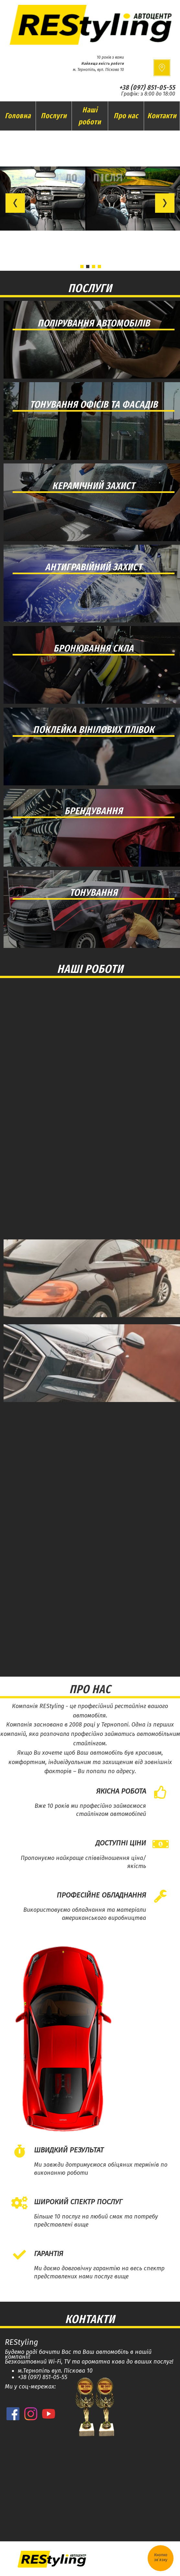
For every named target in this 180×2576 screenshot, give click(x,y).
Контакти (161, 115)
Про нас (126, 115)
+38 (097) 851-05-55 (147, 87)
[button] (15, 203)
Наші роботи (89, 115)
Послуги (54, 115)
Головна (18, 115)
